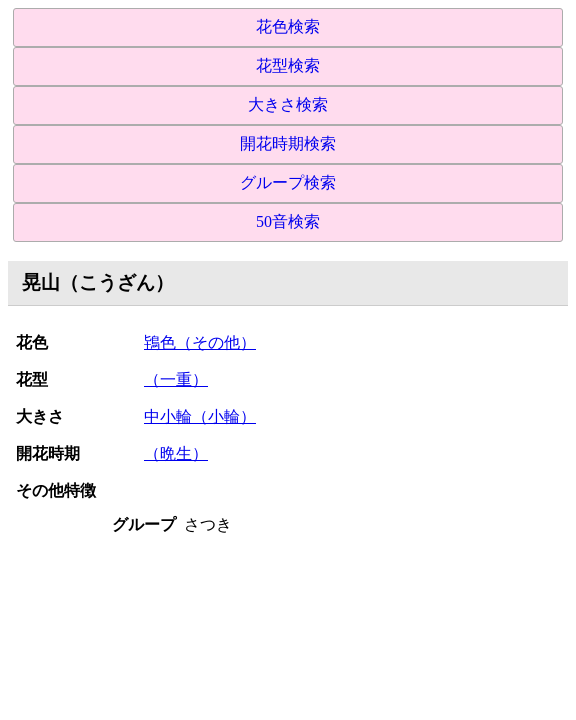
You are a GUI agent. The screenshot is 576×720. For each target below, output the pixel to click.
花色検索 (288, 26)
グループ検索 (288, 182)
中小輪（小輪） (200, 416)
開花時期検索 (288, 143)
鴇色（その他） (200, 342)
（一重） (176, 379)
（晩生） (176, 453)
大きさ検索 (288, 104)
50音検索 (288, 221)
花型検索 (288, 65)
